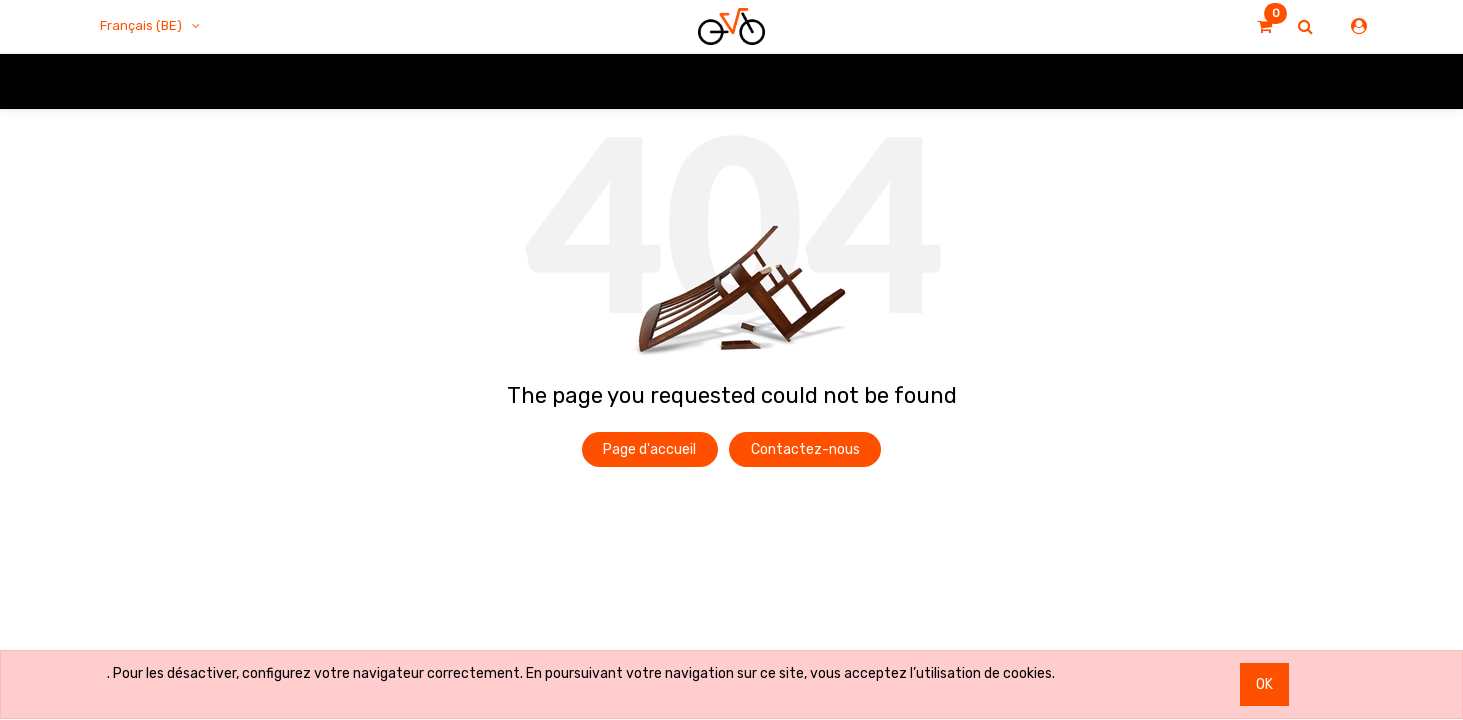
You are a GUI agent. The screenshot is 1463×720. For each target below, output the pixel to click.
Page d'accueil (649, 449)
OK (1264, 684)
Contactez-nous (805, 449)
